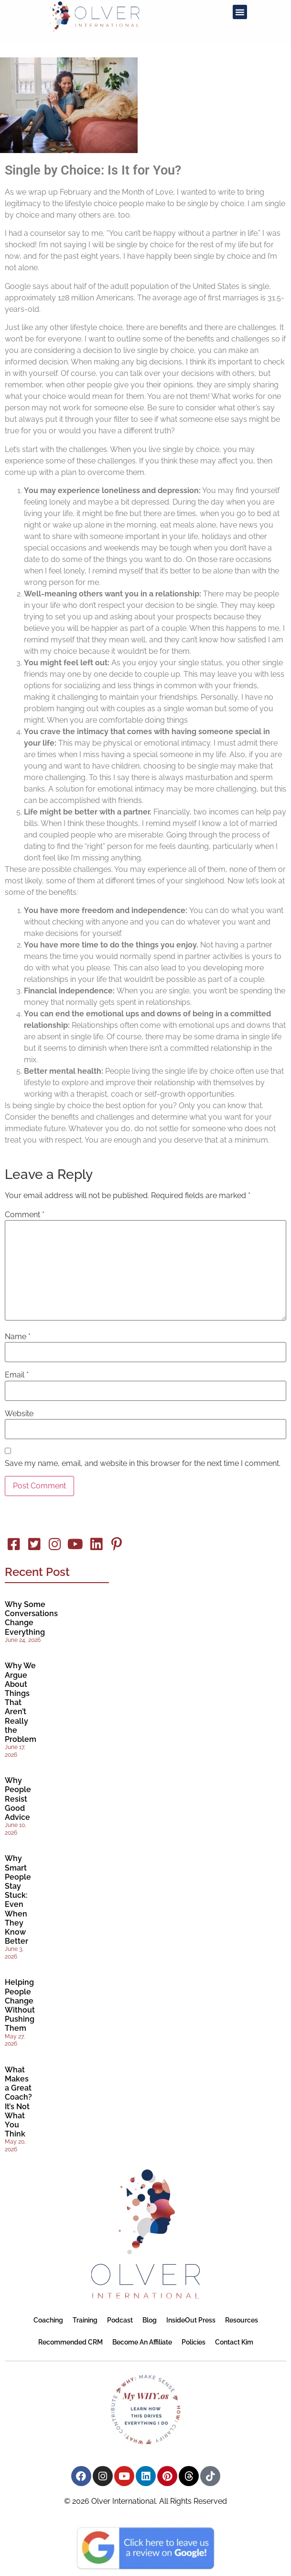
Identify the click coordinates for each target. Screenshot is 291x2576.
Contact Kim (234, 2342)
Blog (149, 2320)
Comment (24, 1215)
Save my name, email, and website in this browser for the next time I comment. (142, 1463)
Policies (193, 2342)
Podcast (120, 2320)
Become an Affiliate (142, 2342)
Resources (241, 2320)
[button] (240, 12)
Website (19, 1414)
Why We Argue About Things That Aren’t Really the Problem (20, 1702)
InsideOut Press (191, 2320)
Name (18, 1337)
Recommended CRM (70, 2342)
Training (85, 2320)
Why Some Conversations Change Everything (31, 1618)
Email (17, 1375)
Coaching (48, 2320)
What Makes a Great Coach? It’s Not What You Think (18, 2101)
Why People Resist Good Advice (18, 1799)
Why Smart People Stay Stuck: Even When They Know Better (18, 1900)
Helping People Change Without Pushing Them (20, 2005)
